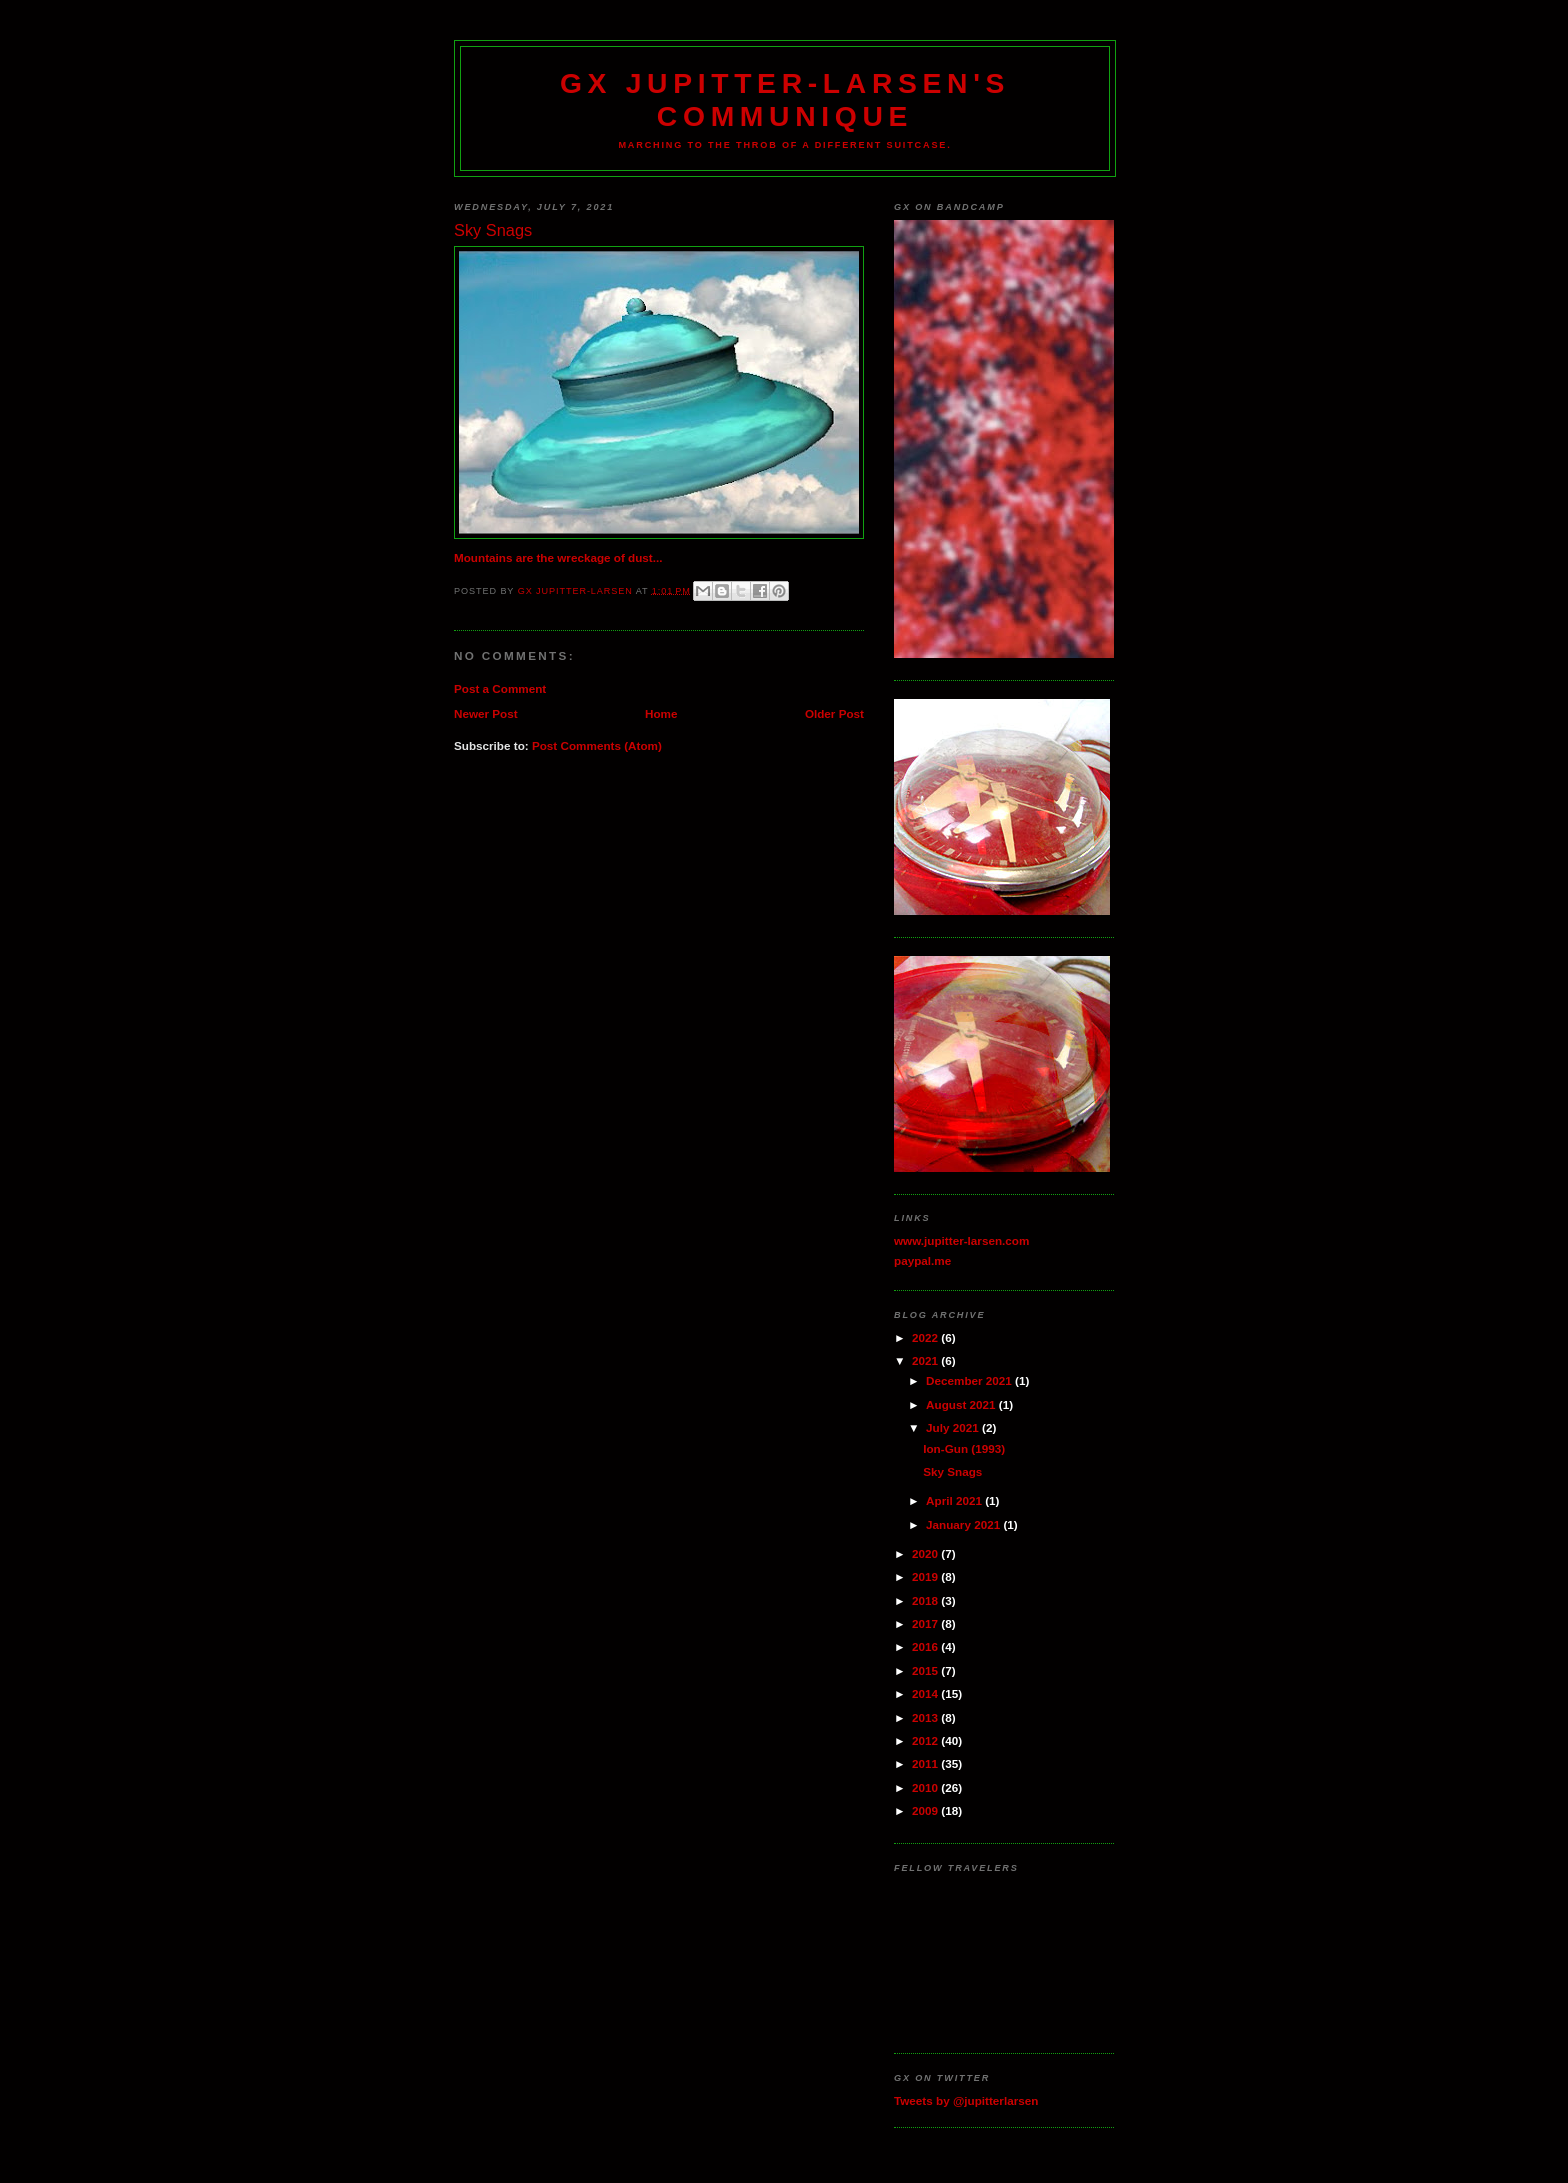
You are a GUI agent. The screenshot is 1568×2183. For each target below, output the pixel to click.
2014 (926, 1693)
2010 (926, 1787)
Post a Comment (500, 688)
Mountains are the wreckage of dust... (558, 557)
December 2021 (970, 1380)
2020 (926, 1553)
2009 (926, 1810)
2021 (926, 1360)
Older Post (834, 713)
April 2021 (955, 1500)
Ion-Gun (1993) (964, 1448)
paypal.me (922, 1260)
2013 (926, 1717)
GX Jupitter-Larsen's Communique (785, 99)
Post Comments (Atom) (597, 745)
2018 (926, 1600)
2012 (926, 1740)
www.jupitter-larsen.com (961, 1240)
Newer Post (486, 713)
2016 (926, 1646)
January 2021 (964, 1524)
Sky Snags (952, 1471)
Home (661, 713)
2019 (926, 1576)
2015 (926, 1670)
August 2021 (962, 1404)
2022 (926, 1337)
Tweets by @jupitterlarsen (966, 2100)
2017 (926, 1623)
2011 (926, 1763)
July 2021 (954, 1427)
